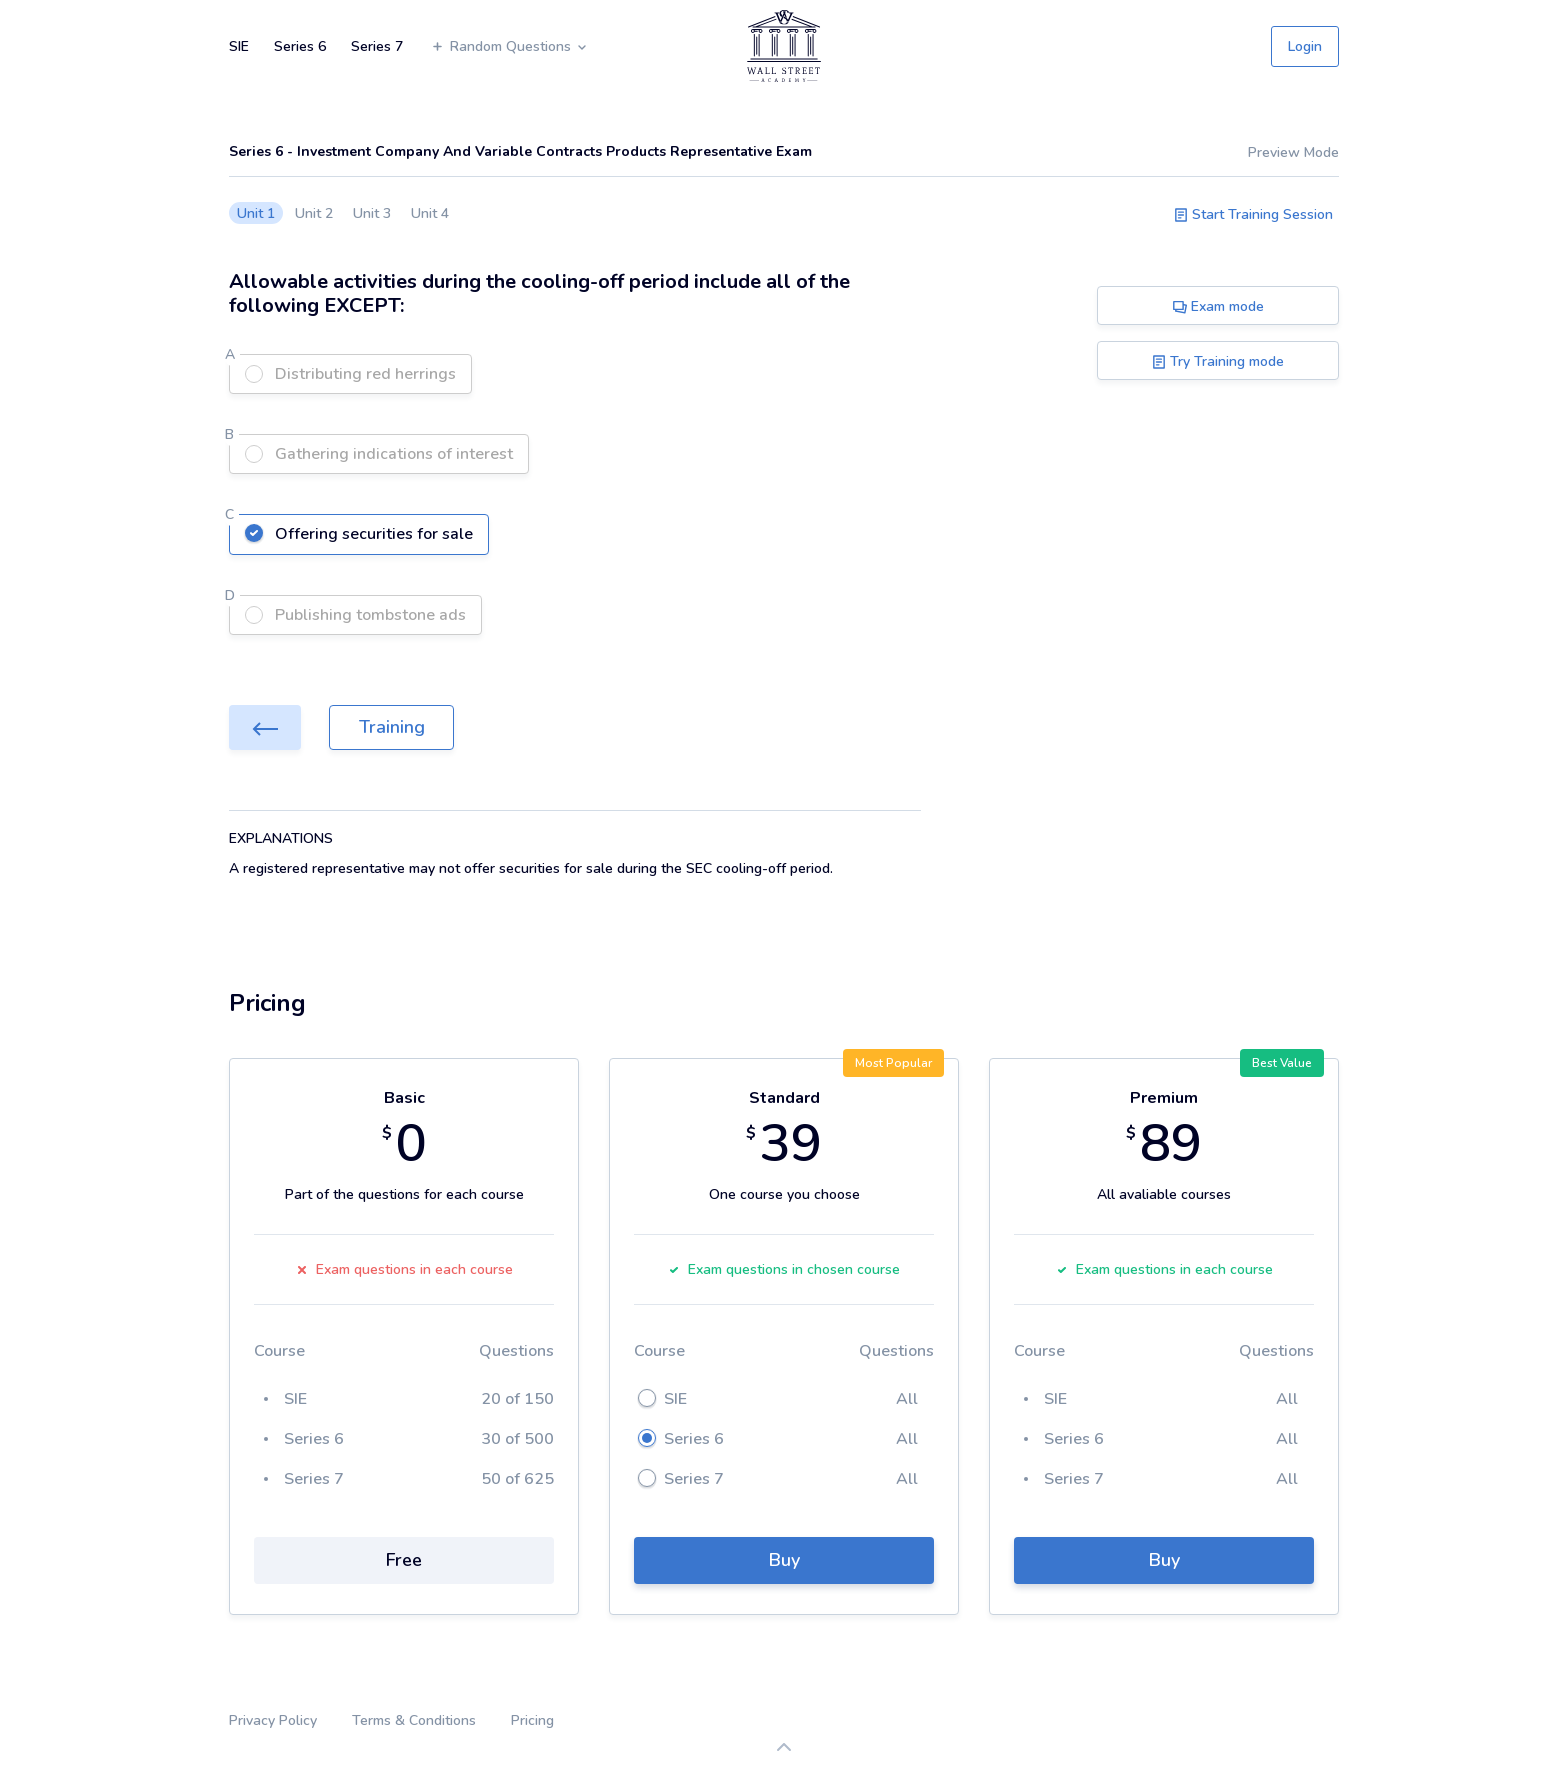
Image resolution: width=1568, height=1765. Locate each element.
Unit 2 (314, 213)
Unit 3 (372, 213)
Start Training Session (1253, 214)
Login (1305, 46)
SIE (239, 46)
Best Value (1282, 1063)
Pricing (532, 1720)
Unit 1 (256, 213)
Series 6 (300, 46)
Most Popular (893, 1063)
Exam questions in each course (404, 1269)
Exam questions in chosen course (784, 1269)
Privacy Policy (273, 1720)
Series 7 (377, 46)
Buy (784, 1560)
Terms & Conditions (414, 1720)
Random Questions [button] (509, 46)
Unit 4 (430, 213)
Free (404, 1560)
